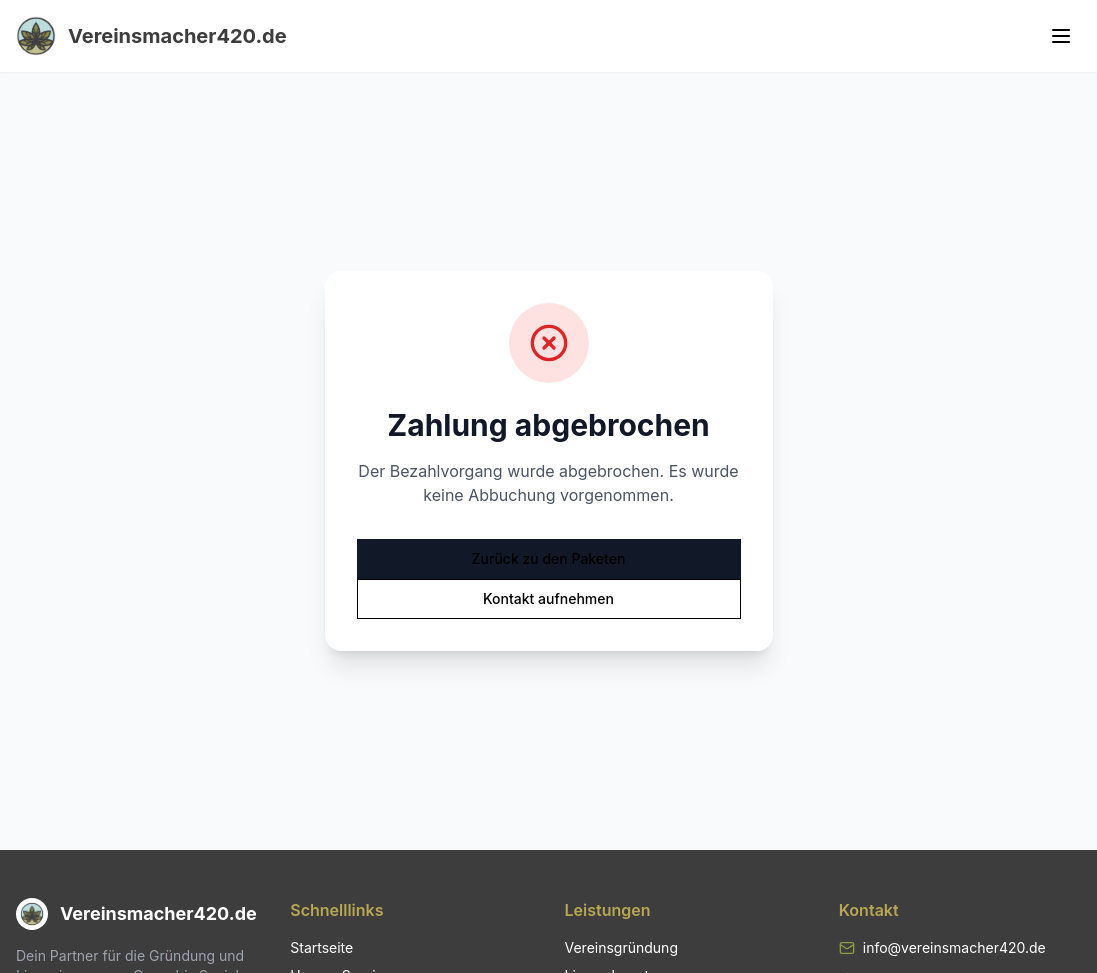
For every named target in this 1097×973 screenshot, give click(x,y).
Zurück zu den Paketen (549, 558)
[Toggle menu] (1061, 36)
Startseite (321, 947)
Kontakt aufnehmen (548, 598)
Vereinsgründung (621, 947)
